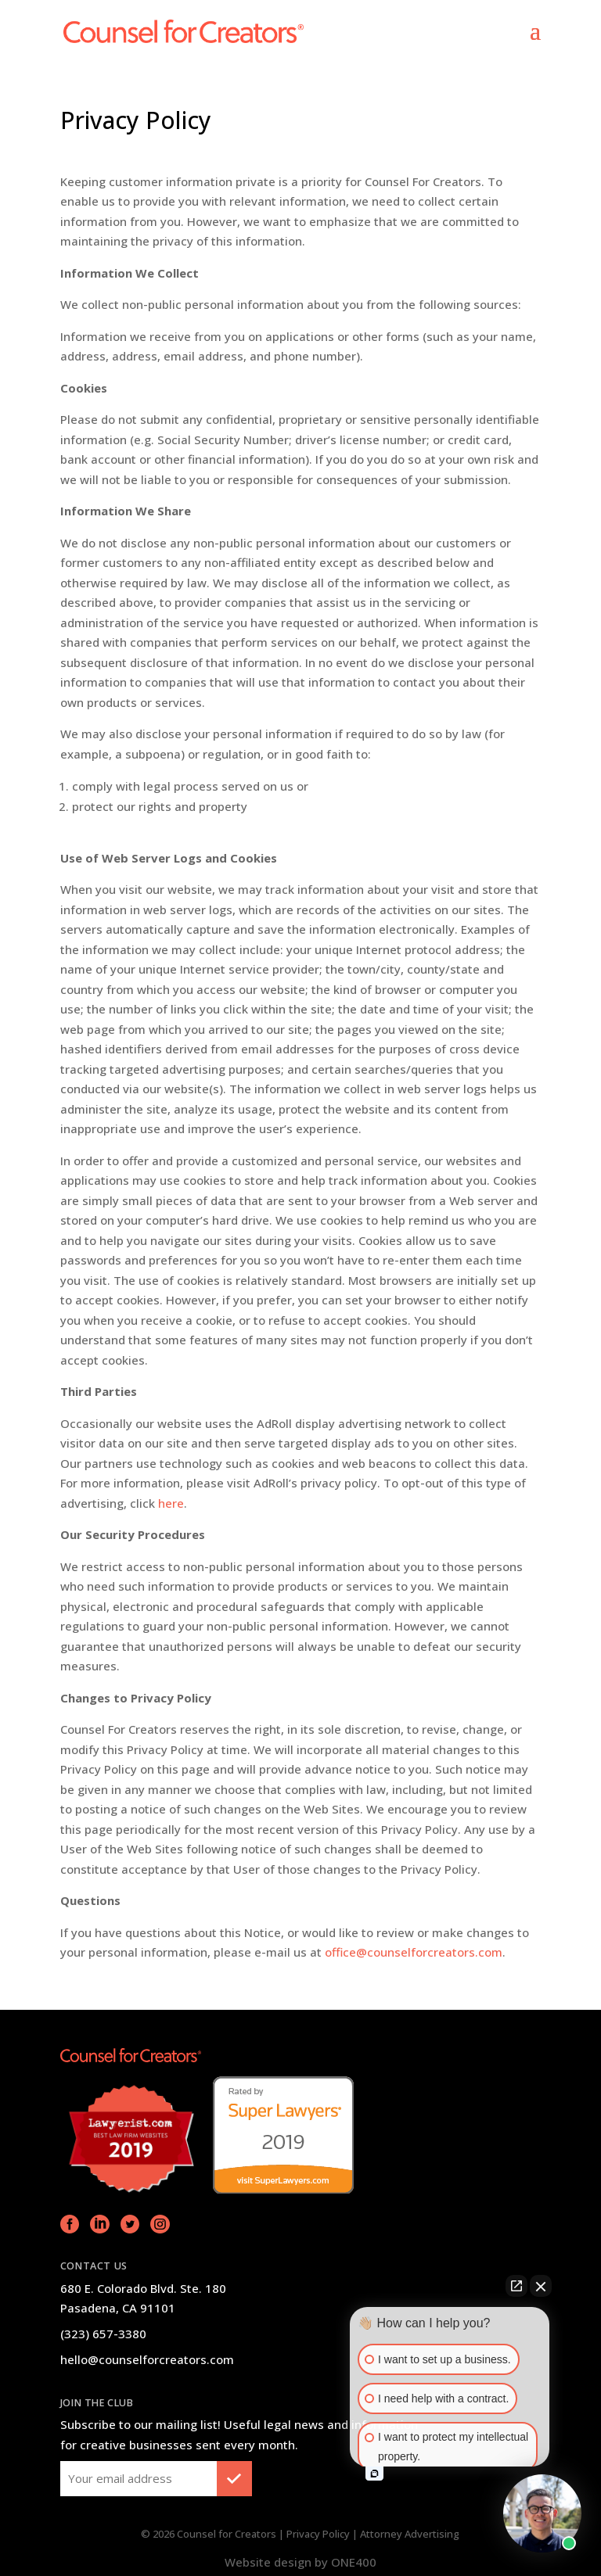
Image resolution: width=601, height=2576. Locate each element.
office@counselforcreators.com (413, 1952)
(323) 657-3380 (103, 2333)
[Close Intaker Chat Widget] (541, 2286)
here (171, 1503)
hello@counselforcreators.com (147, 2359)
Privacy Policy (318, 2534)
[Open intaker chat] (374, 2474)
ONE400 (353, 2562)
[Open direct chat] (516, 2286)
